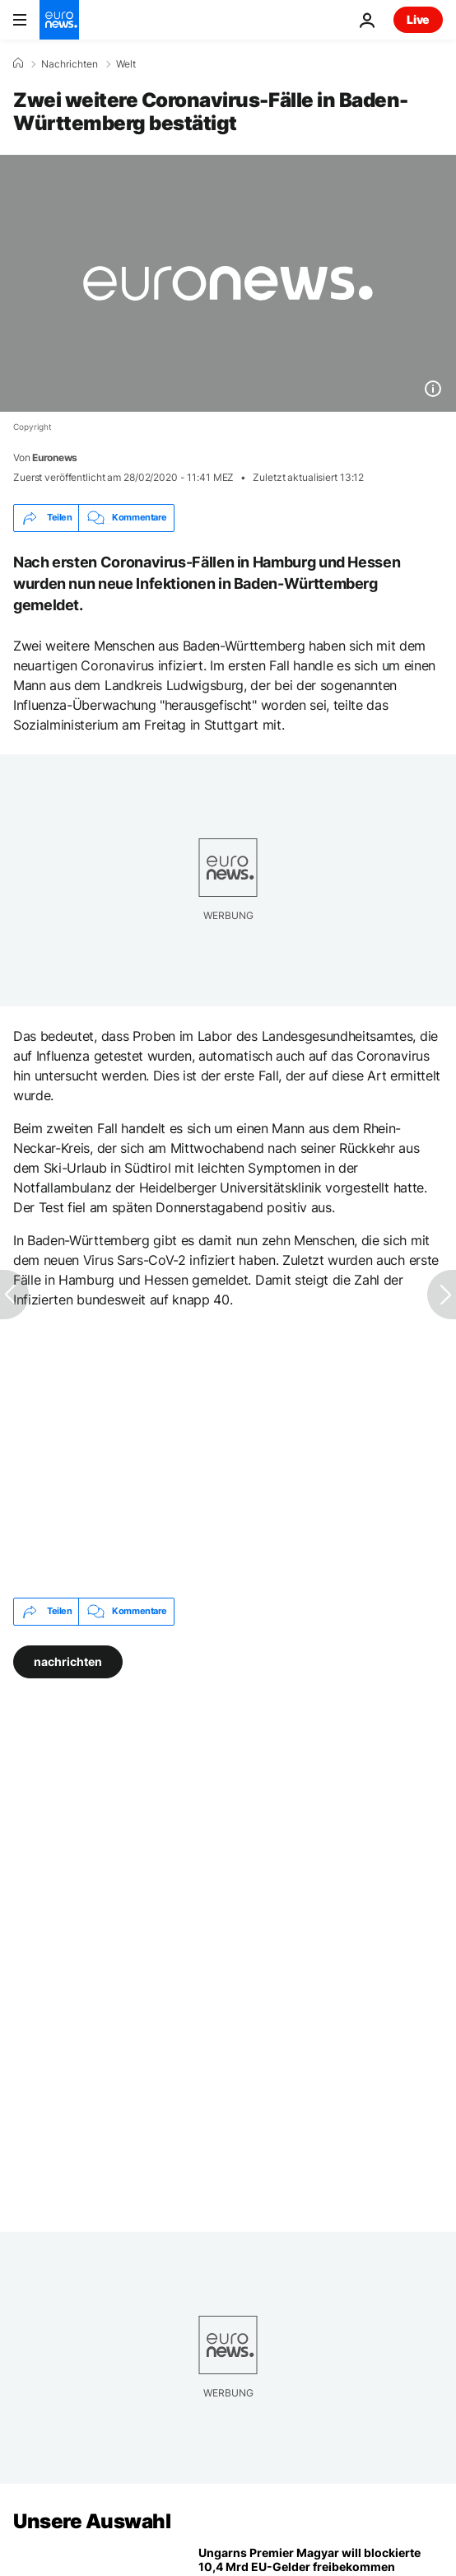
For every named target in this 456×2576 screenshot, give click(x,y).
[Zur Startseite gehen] (59, 20)
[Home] (18, 63)
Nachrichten (69, 64)
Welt (126, 64)
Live (418, 19)
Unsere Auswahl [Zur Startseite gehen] (91, 2521)
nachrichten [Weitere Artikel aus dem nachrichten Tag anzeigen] (68, 1661)
